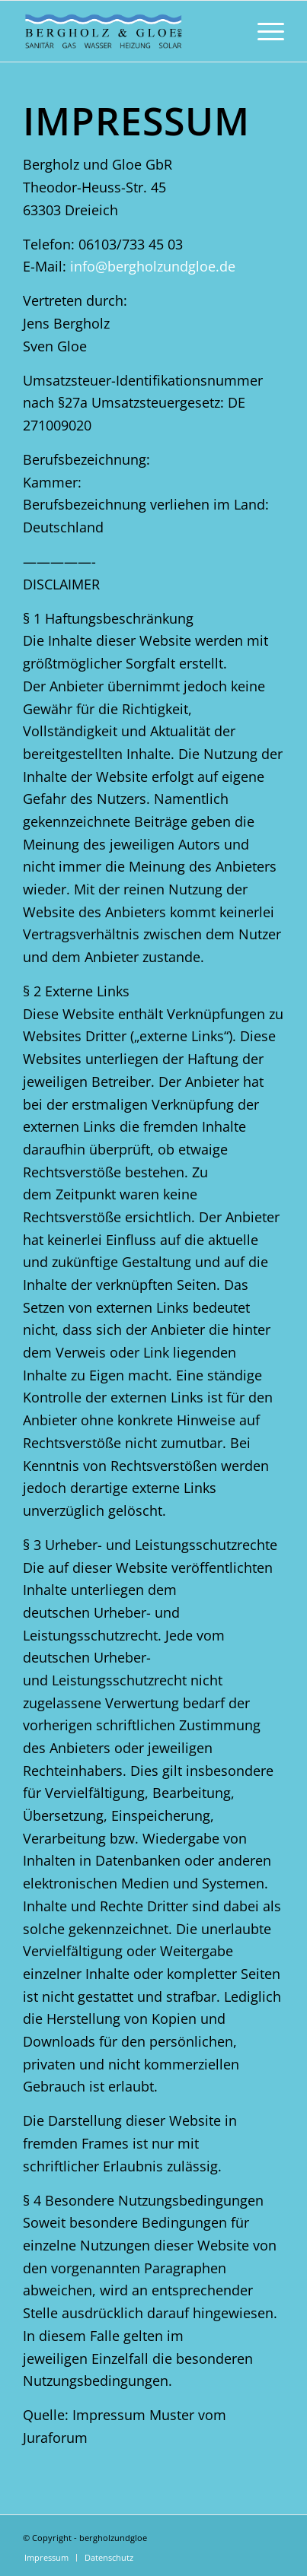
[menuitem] (263, 31)
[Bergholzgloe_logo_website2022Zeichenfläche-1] (127, 31)
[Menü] (263, 31)
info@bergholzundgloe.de (152, 266)
